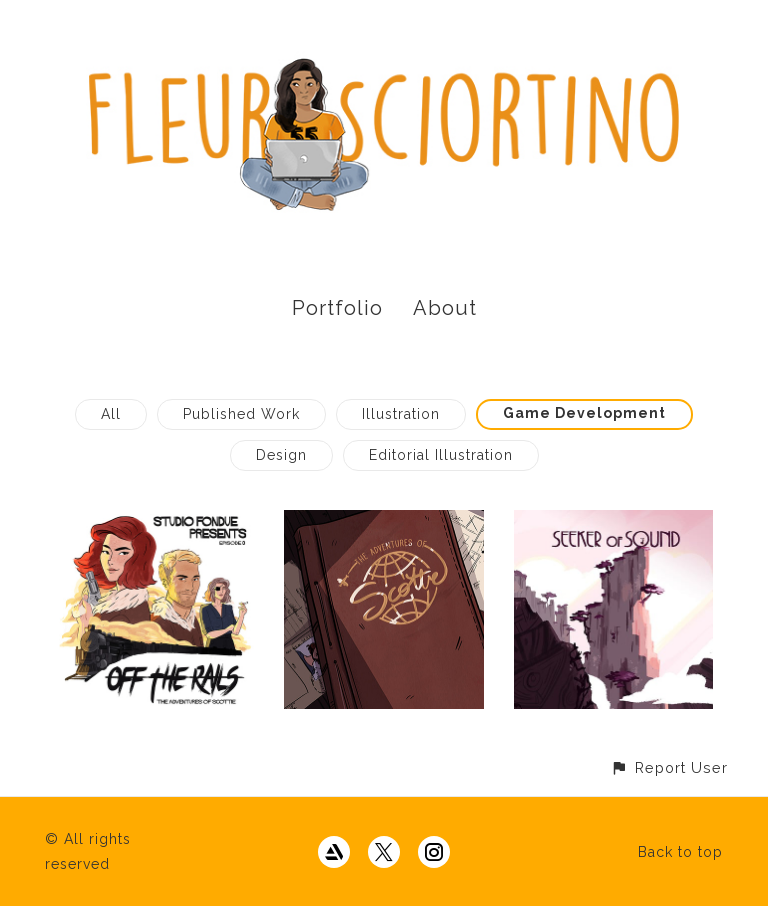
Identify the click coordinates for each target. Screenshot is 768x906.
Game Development (584, 413)
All (111, 414)
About (445, 308)
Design (281, 455)
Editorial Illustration (441, 455)
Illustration (401, 414)
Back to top (680, 852)
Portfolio (337, 308)
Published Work (241, 414)
